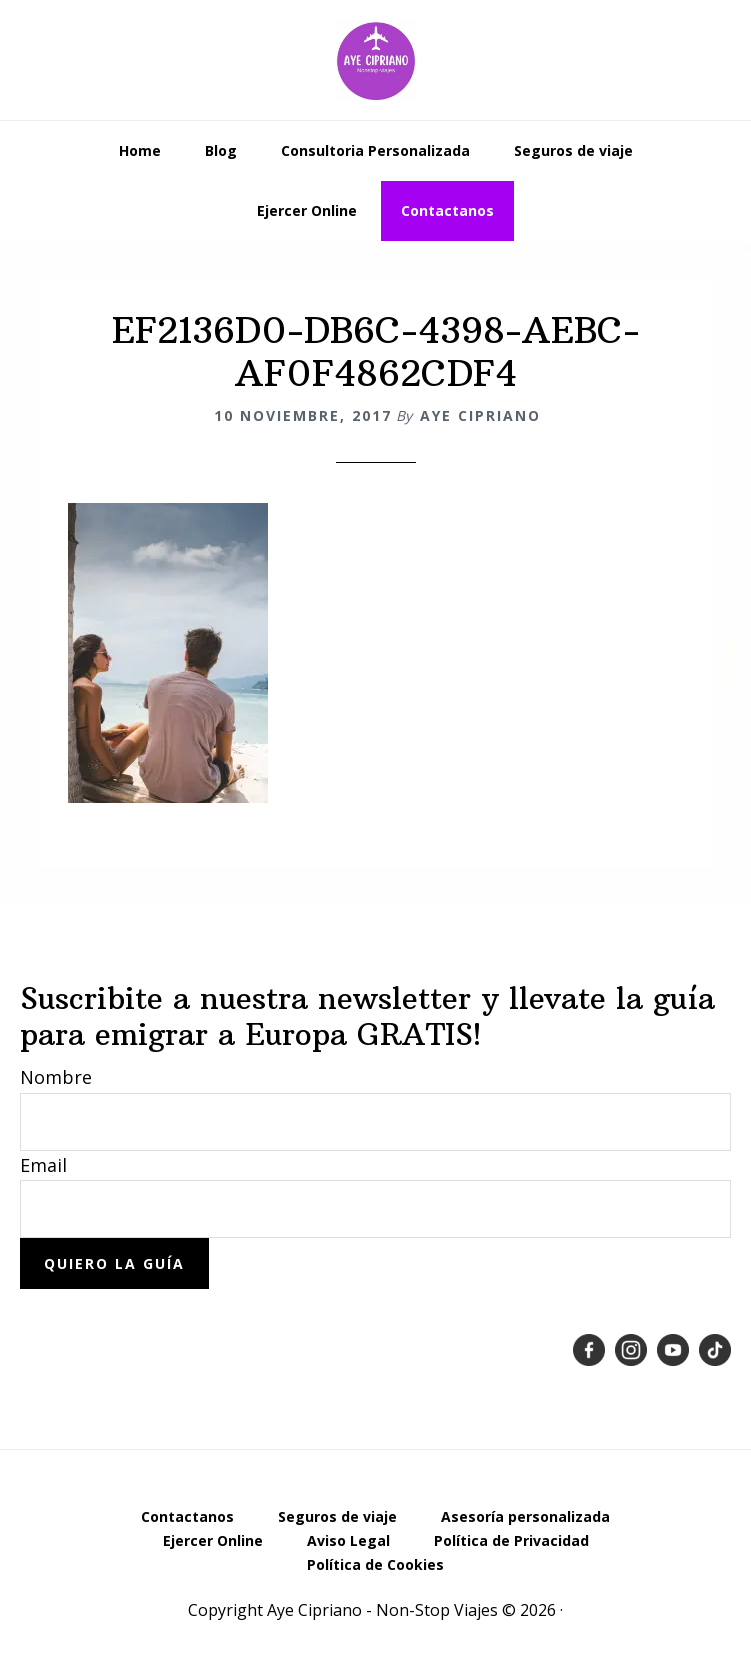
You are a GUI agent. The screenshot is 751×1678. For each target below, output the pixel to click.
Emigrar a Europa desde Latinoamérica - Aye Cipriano (376, 60)
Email (43, 1165)
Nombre (56, 1077)
